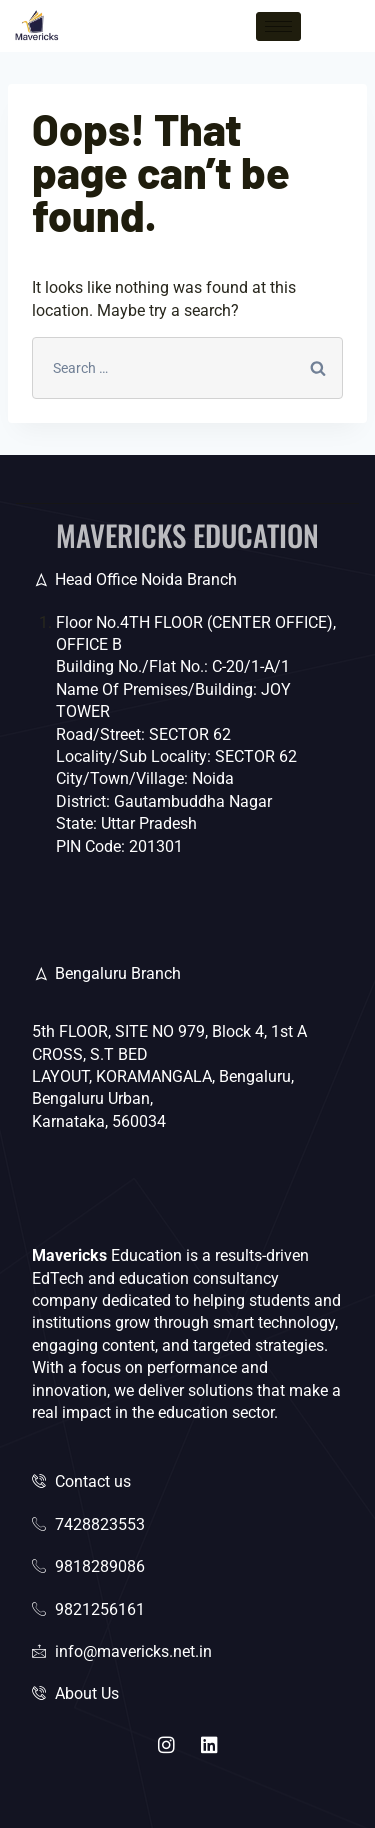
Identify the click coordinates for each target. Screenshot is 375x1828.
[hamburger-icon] (278, 26)
